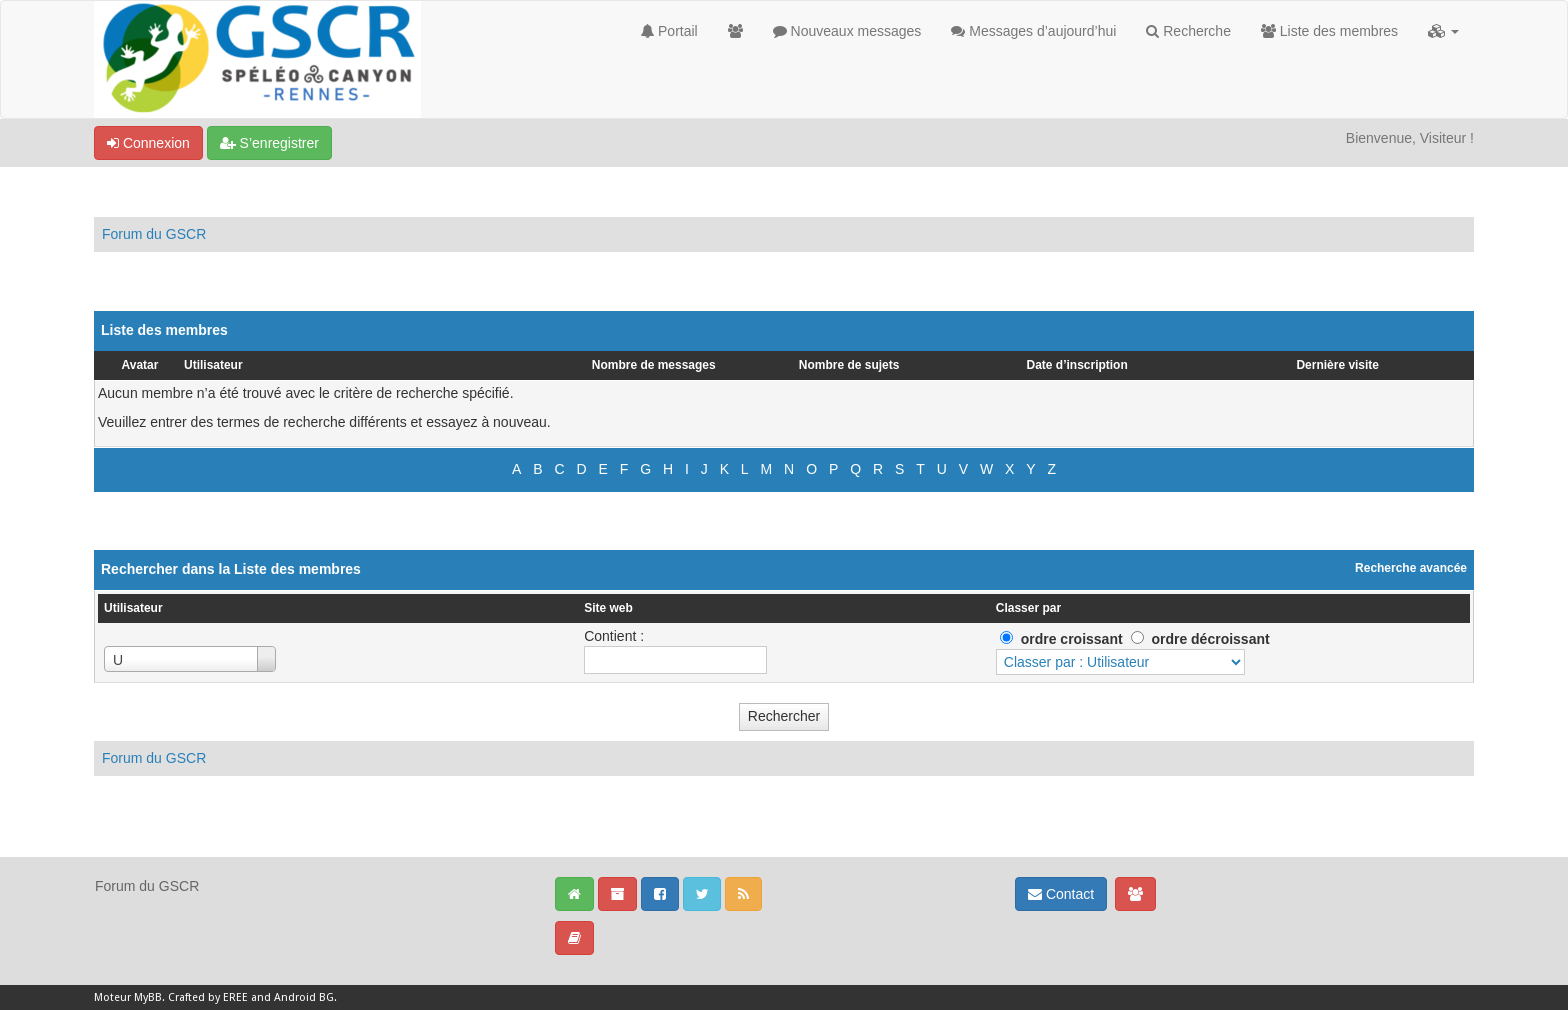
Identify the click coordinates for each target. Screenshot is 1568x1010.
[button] (1443, 31)
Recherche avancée (1411, 568)
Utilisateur (213, 365)
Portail (669, 31)
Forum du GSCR (154, 234)
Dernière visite (1337, 365)
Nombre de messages (654, 365)
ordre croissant (1072, 639)
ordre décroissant (1210, 639)
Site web (608, 608)
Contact (1061, 894)
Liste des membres (1329, 31)
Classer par (1028, 608)
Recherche (1188, 31)
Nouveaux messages (847, 31)
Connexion (148, 143)
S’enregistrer (269, 143)
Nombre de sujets (849, 365)
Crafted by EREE (208, 997)
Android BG (304, 997)
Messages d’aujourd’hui (1033, 31)
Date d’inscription (1077, 365)
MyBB (148, 997)
